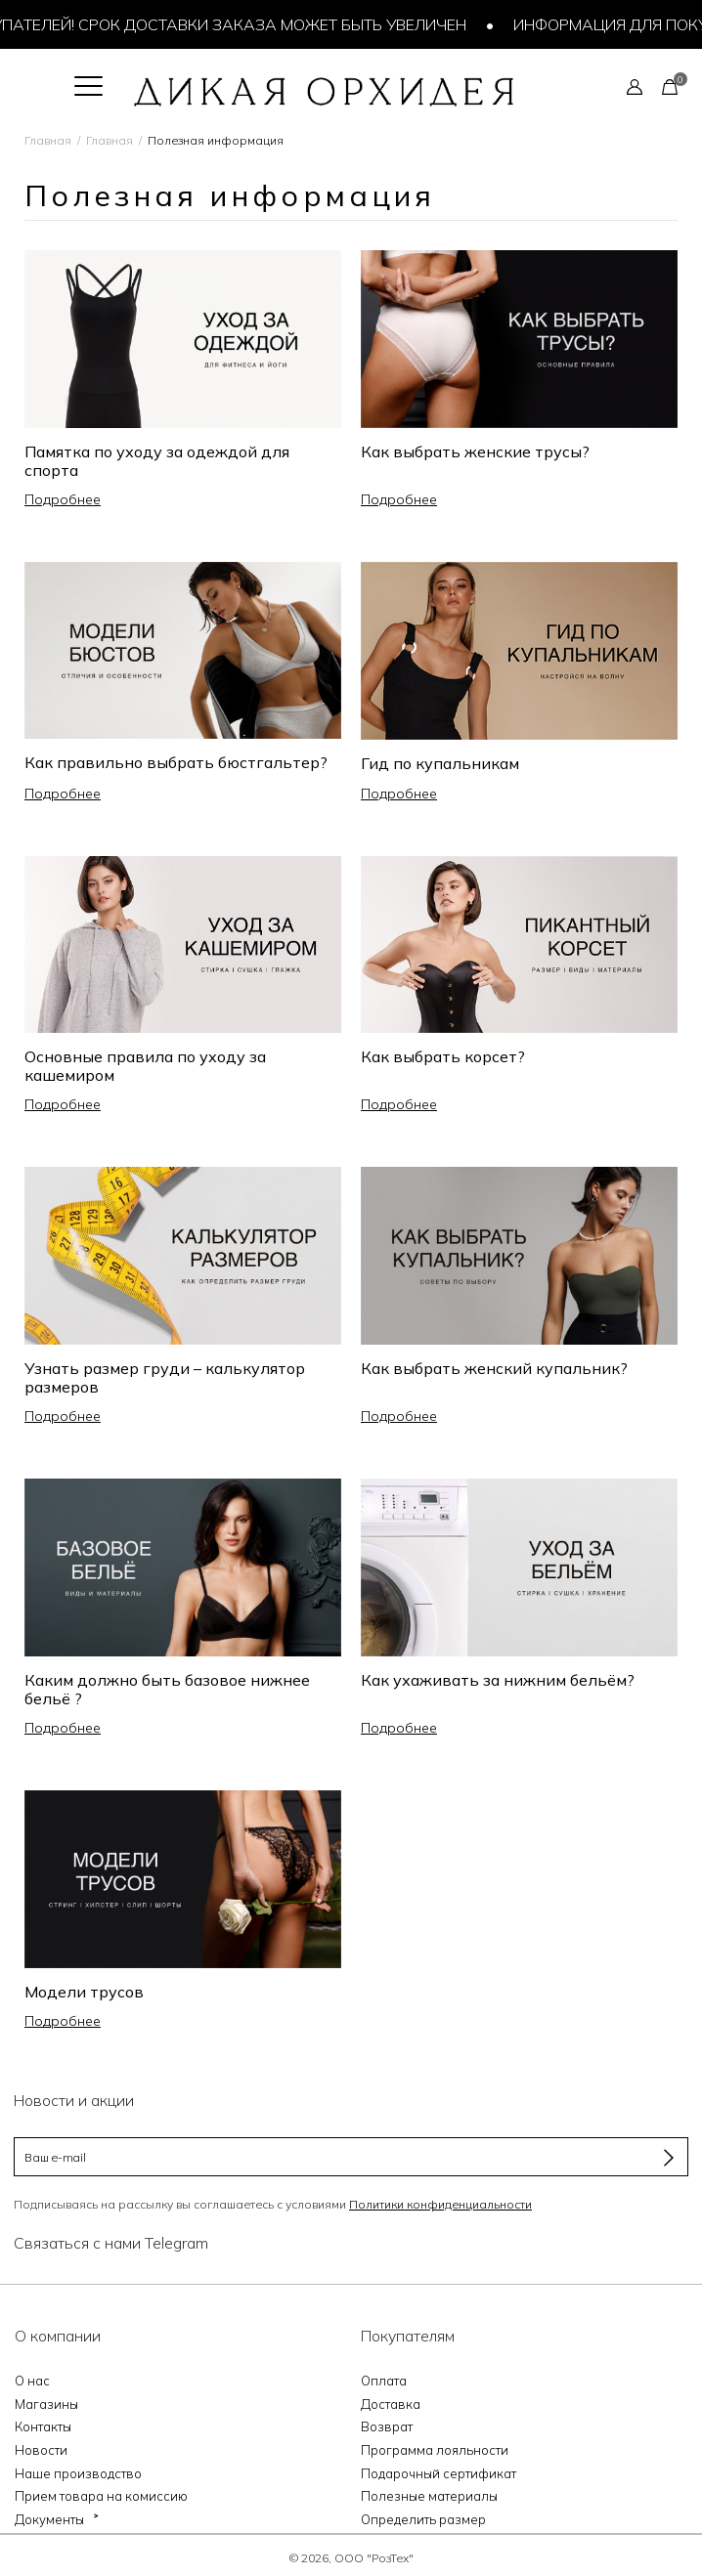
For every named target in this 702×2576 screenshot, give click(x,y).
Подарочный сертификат (438, 2473)
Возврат (387, 2426)
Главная (47, 140)
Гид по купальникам (440, 763)
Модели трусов (84, 1991)
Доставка (390, 2404)
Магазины (46, 2404)
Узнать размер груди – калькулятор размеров (164, 1377)
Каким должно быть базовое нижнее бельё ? (167, 1689)
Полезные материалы (429, 2496)
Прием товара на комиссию (101, 2496)
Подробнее (62, 499)
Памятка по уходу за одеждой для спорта (156, 461)
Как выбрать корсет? (443, 1056)
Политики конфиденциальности (440, 2204)
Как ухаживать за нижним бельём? (498, 1680)
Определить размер (423, 2519)
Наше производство (78, 2473)
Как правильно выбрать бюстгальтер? (176, 762)
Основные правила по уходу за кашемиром (145, 1066)
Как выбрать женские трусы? (475, 451)
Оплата (384, 2380)
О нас (32, 2380)
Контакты (43, 2426)
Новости (41, 2450)
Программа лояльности (434, 2450)
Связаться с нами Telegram (111, 2243)
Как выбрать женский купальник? (494, 1368)
